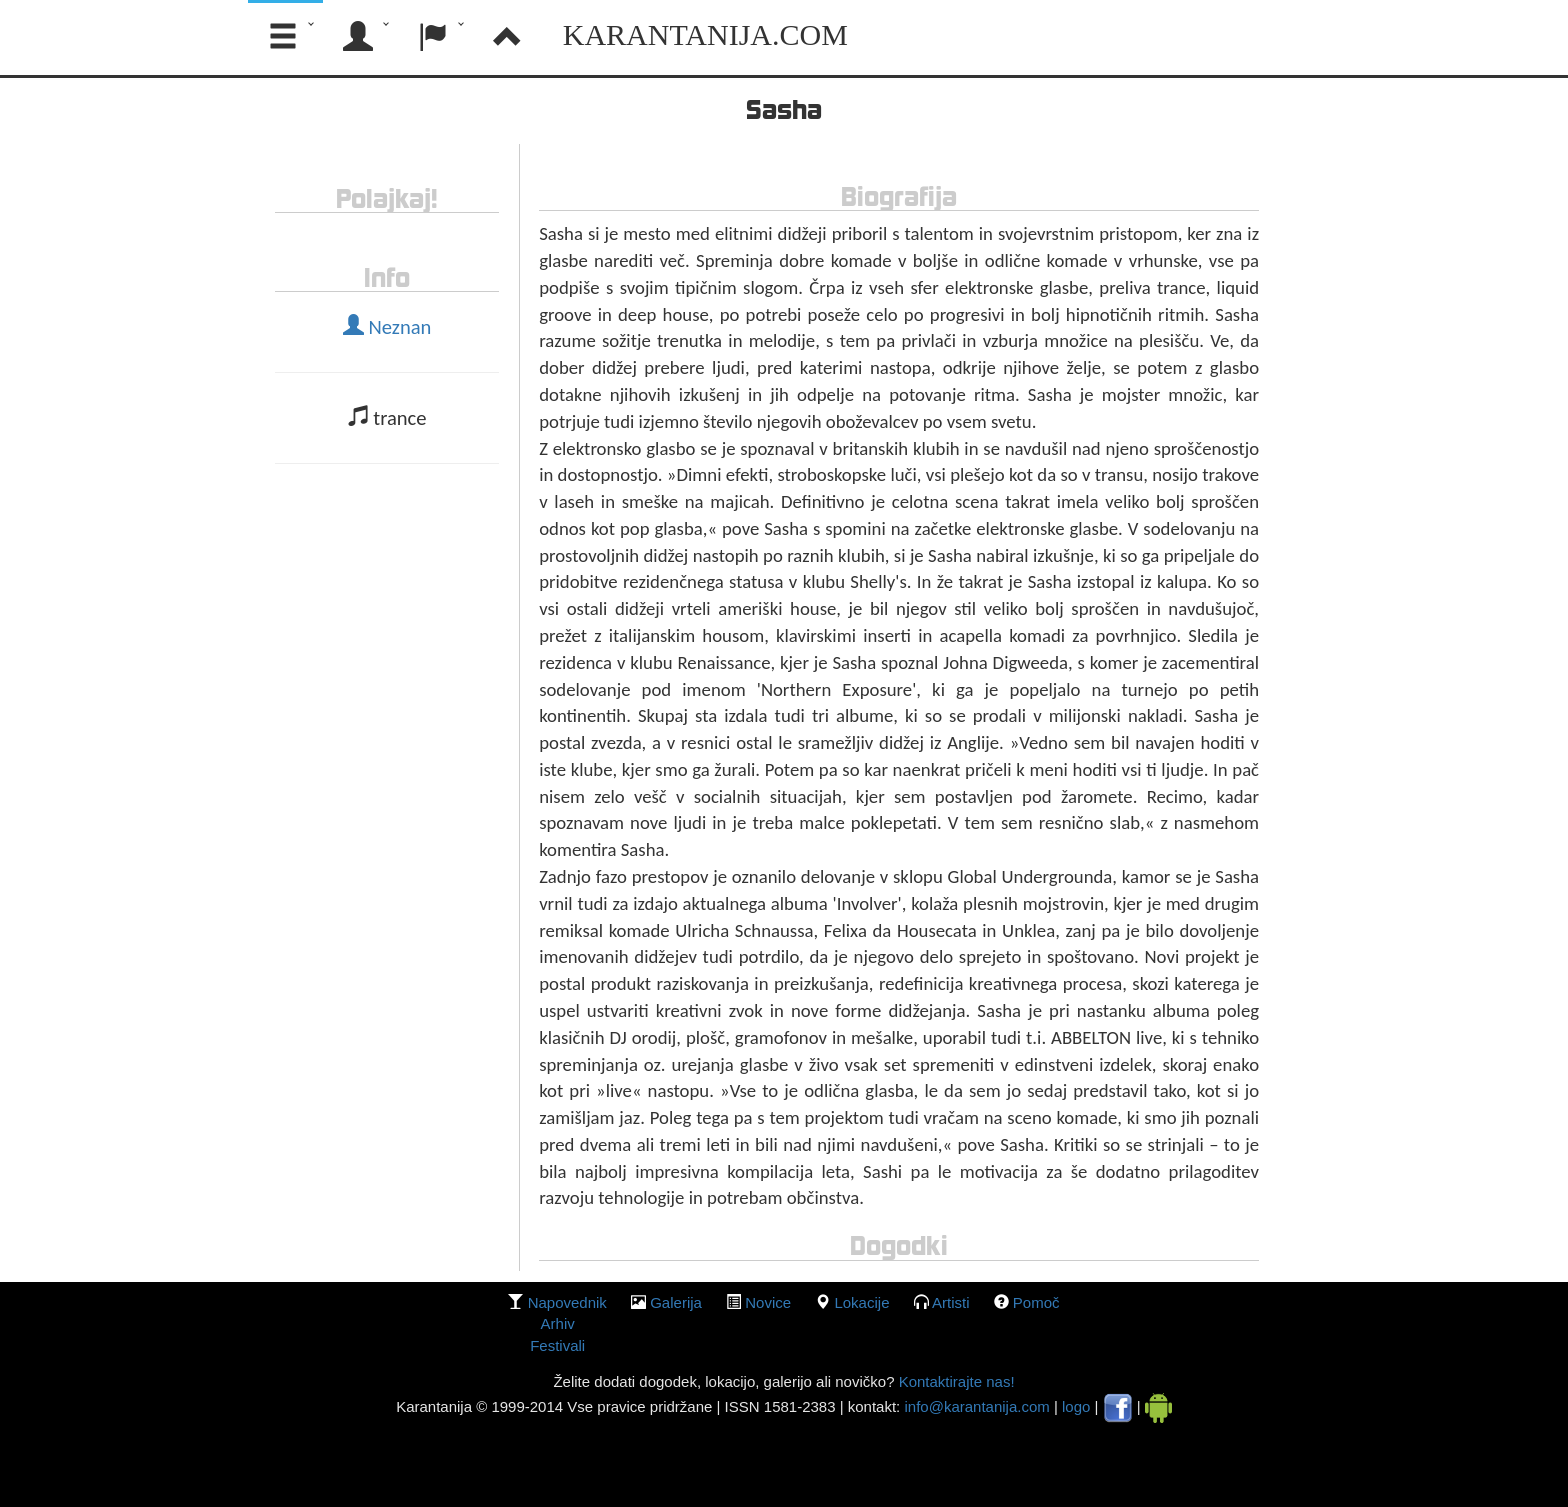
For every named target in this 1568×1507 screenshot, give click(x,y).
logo (1076, 1406)
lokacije (861, 1302)
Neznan (387, 327)
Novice (768, 1302)
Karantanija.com (705, 34)
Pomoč (1036, 1302)
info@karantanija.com (976, 1406)
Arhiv (558, 1323)
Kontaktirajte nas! (954, 1381)
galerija (676, 1302)
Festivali (557, 1345)
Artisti (951, 1302)
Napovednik (567, 1302)
